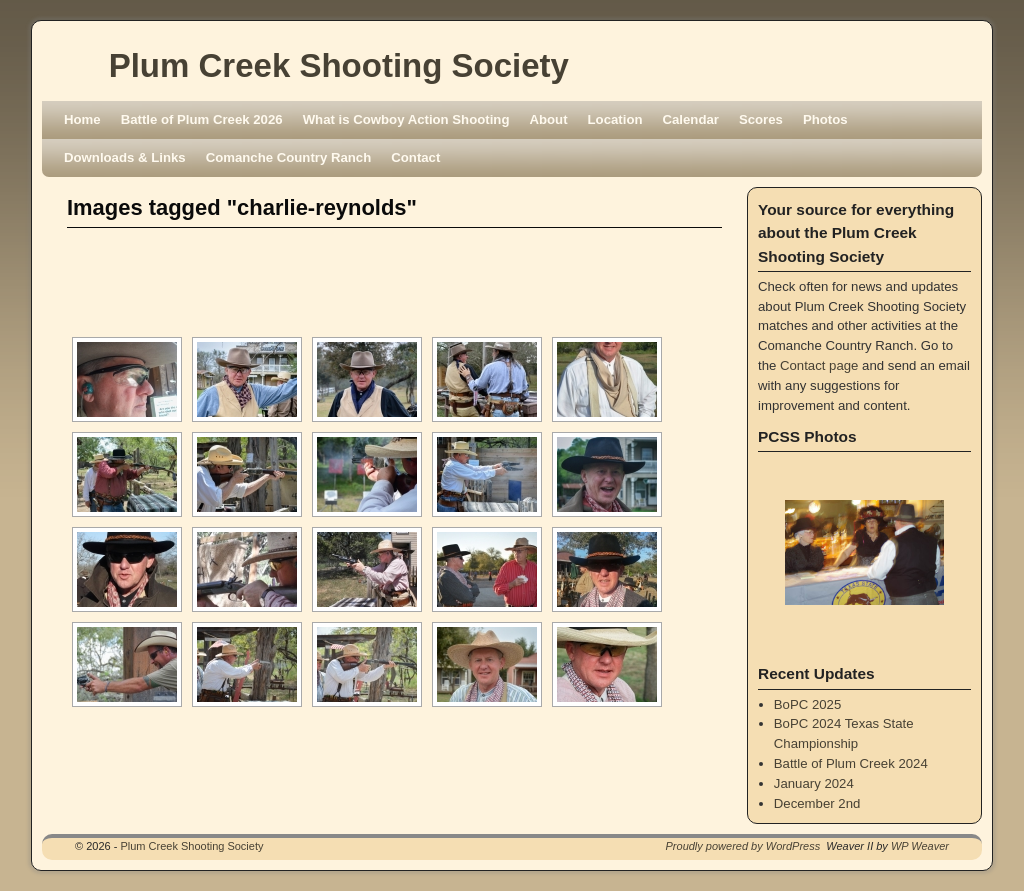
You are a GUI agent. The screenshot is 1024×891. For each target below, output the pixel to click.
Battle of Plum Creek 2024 (851, 763)
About (548, 119)
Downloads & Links (125, 157)
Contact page (819, 365)
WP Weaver (920, 846)
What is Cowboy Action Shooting (406, 119)
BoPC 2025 (807, 704)
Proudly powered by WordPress (743, 846)
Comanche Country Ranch (289, 157)
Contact (415, 157)
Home (82, 119)
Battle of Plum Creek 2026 (202, 119)
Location (615, 119)
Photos (825, 119)
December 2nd (817, 803)
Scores (761, 119)
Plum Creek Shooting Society (339, 65)
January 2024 (814, 783)
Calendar (691, 119)
